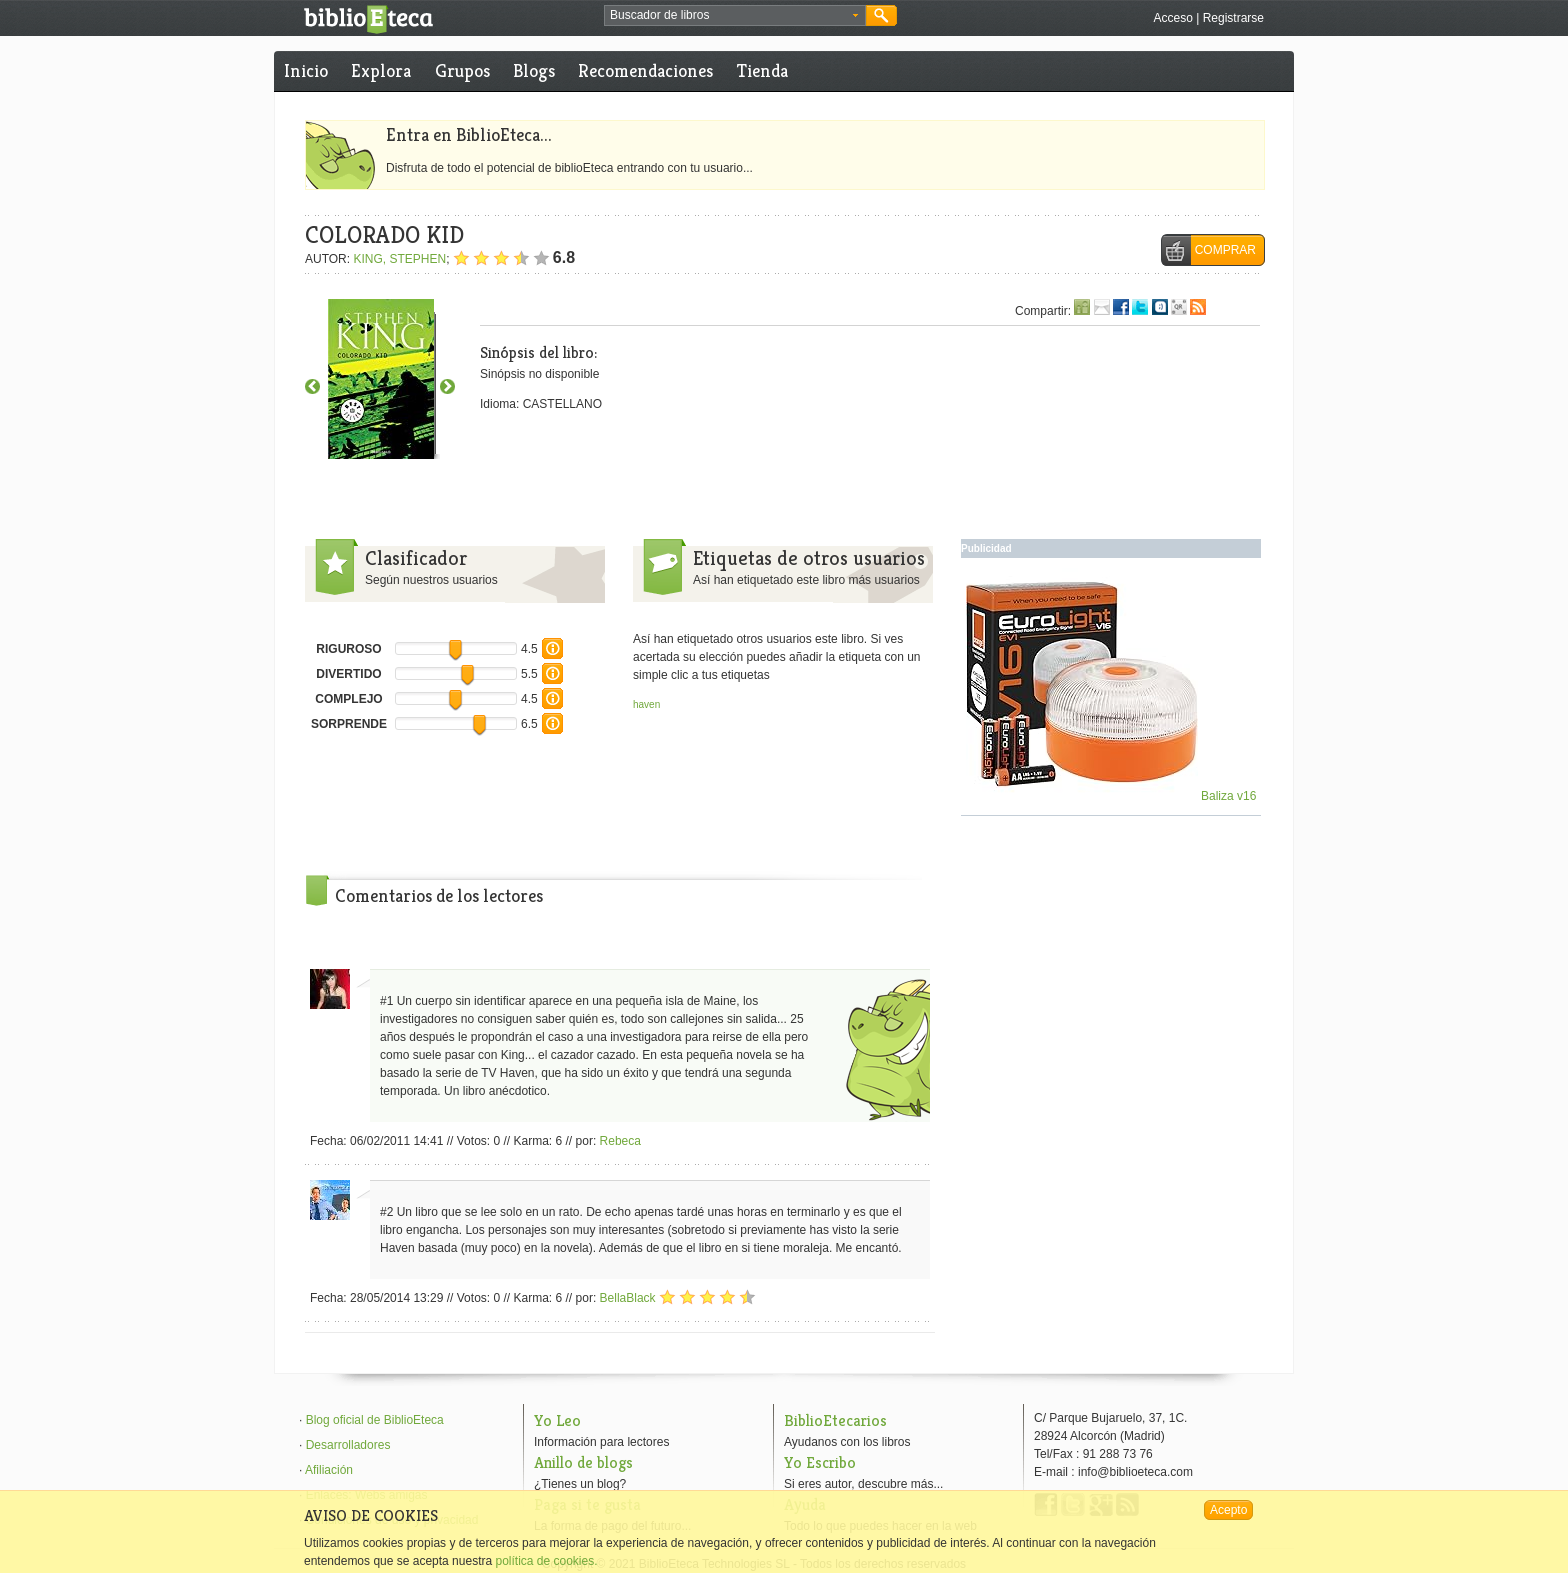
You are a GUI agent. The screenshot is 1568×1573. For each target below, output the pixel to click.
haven (646, 704)
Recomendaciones (645, 70)
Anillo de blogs (583, 1462)
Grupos (462, 70)
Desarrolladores (348, 1445)
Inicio (306, 70)
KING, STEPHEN (399, 259)
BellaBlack (628, 1298)
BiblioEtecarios (835, 1420)
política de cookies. (546, 1561)
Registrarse (1233, 18)
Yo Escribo (820, 1462)
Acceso (1172, 18)
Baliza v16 (1111, 796)
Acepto (1228, 1510)
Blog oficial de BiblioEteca (375, 1420)
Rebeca (620, 1141)
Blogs (534, 70)
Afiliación (329, 1470)
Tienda (762, 70)
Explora (381, 70)
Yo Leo (557, 1420)
